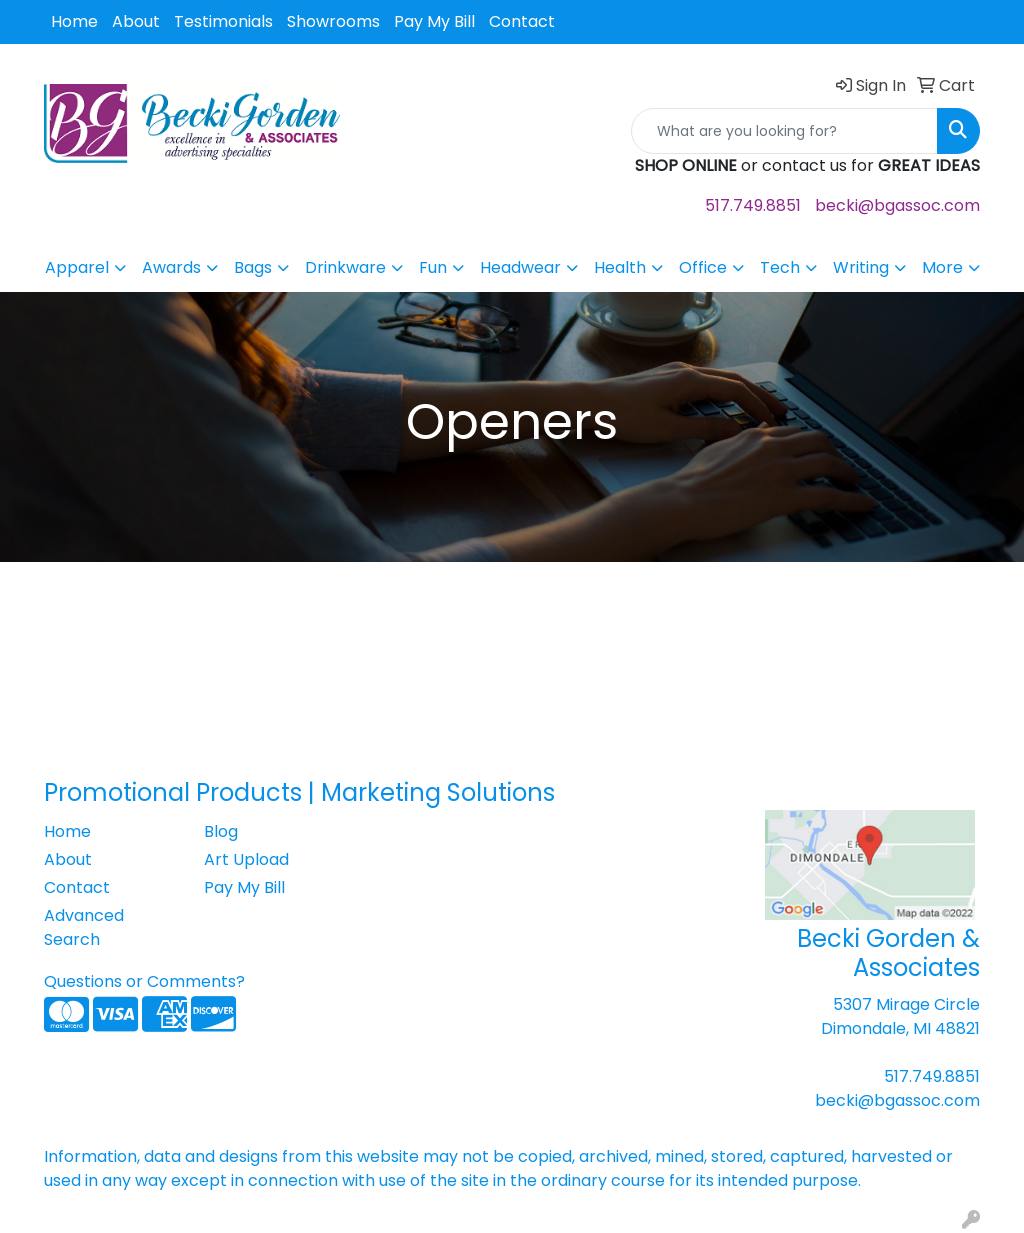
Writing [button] (861, 267)
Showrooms (333, 21)
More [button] (942, 267)
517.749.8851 (753, 205)
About (136, 21)
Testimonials (223, 21)
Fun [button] (433, 267)
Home (74, 21)
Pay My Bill (434, 21)
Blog (221, 831)
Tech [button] (780, 267)
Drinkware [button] (345, 267)
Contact (522, 21)
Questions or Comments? (144, 981)
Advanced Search (84, 927)
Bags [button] (253, 267)
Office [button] (703, 267)
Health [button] (620, 267)
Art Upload (246, 859)
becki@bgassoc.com (897, 205)
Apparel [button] (77, 267)
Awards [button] (171, 267)
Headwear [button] (520, 267)
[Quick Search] (784, 131)
